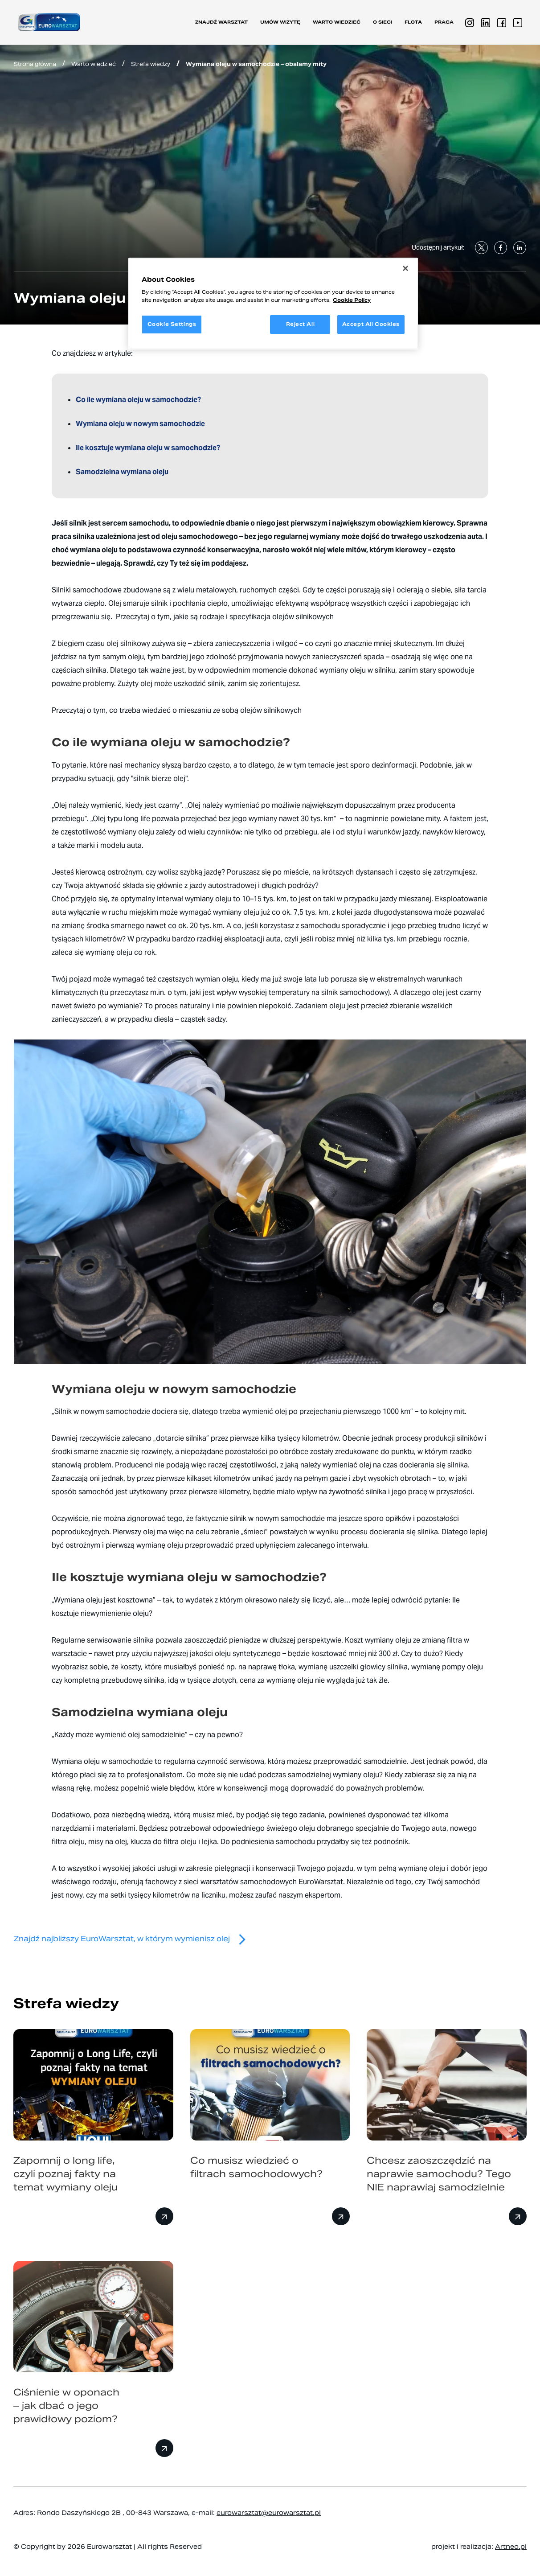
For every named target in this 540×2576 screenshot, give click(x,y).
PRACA (444, 22)
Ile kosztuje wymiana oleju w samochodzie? (148, 447)
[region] (273, 303)
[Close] (405, 268)
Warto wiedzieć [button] (336, 22)
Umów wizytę (280, 22)
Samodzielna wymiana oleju (123, 472)
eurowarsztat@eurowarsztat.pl (269, 2513)
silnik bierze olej (159, 778)
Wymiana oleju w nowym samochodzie (140, 423)
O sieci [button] (382, 22)
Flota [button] (413, 22)
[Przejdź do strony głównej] (49, 22)
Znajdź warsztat (221, 22)
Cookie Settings (171, 324)
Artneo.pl (511, 2547)
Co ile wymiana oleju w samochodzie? (138, 399)
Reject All (300, 324)
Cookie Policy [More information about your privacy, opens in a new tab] (352, 300)
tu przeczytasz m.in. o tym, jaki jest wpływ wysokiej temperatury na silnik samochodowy (245, 992)
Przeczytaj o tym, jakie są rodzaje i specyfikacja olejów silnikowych (225, 616)
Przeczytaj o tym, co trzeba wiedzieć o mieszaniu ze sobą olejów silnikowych (177, 710)
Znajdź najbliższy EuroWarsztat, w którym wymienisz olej (133, 1938)
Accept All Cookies (371, 324)
